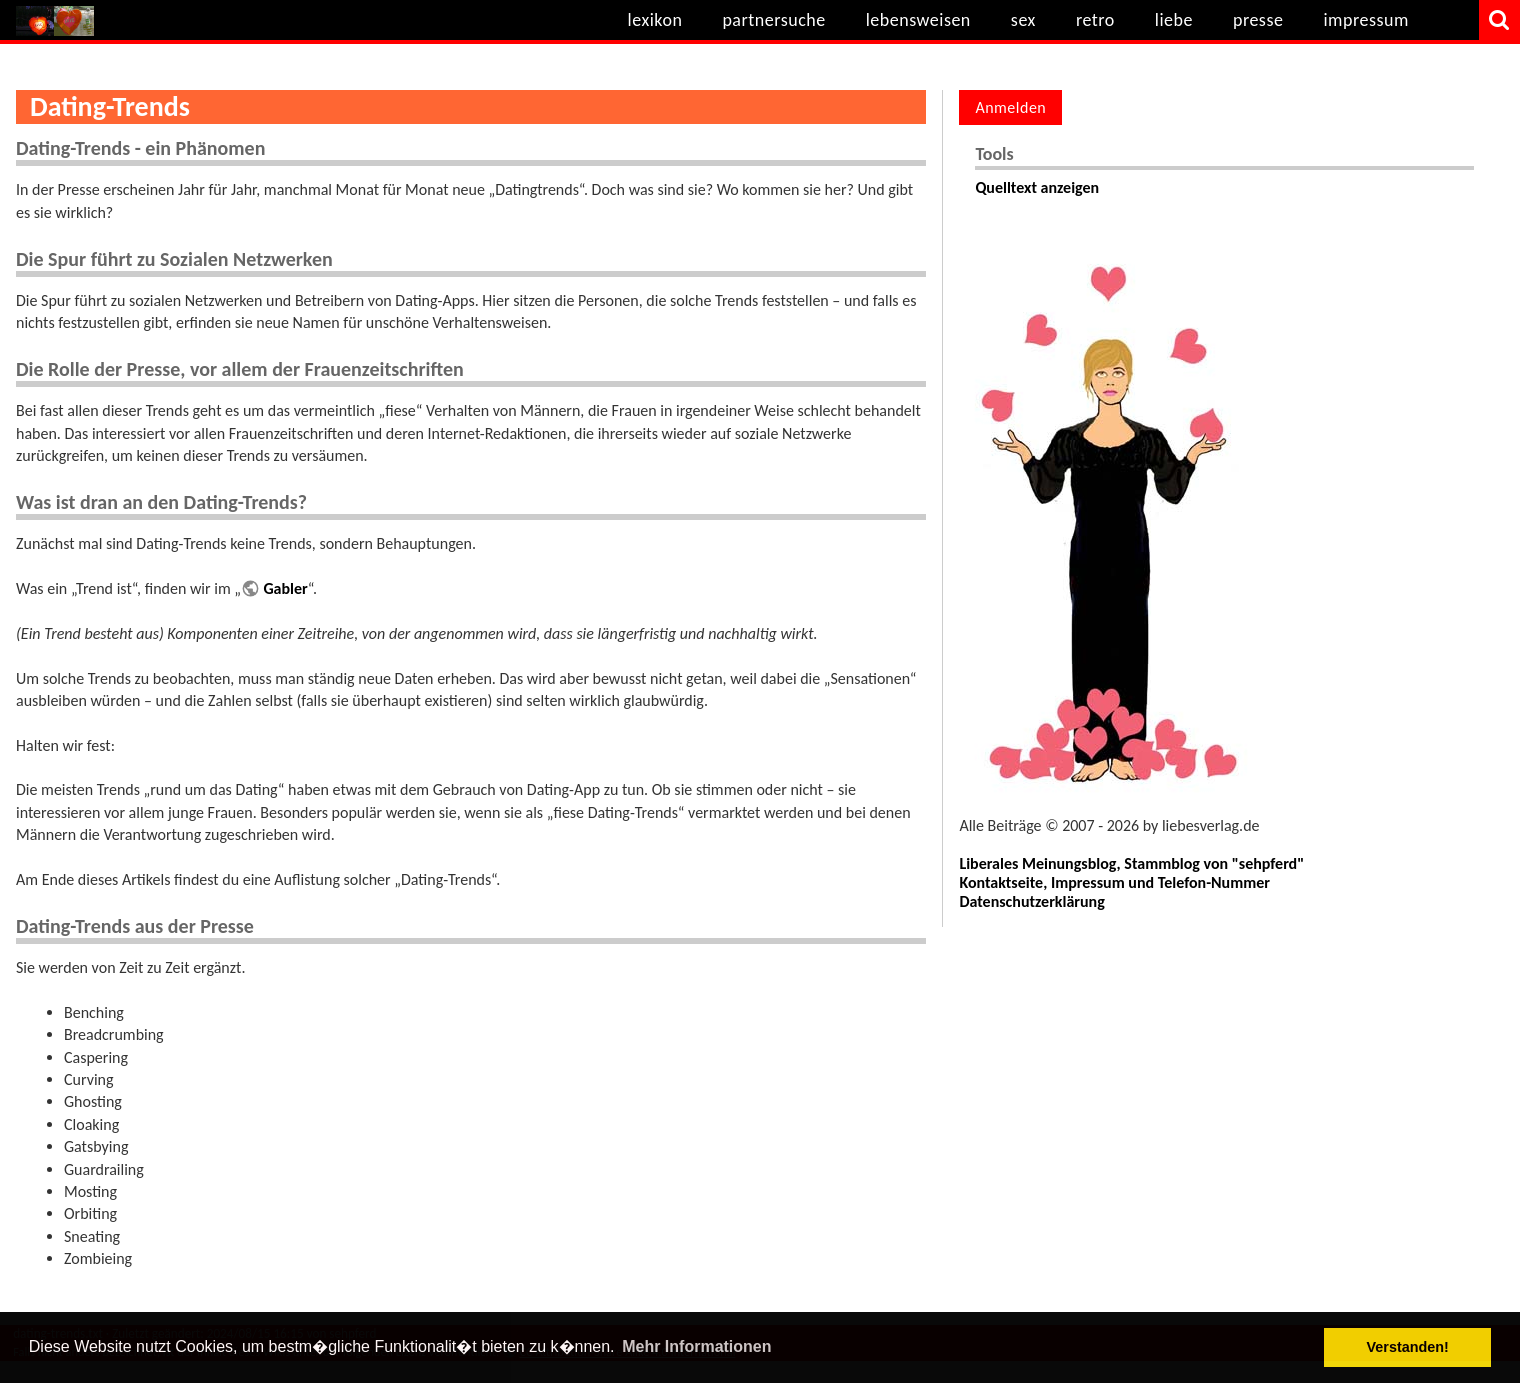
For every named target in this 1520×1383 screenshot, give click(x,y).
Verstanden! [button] (1408, 1347)
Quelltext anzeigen (1037, 187)
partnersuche (773, 20)
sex (1023, 20)
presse (1258, 20)
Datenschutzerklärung (1031, 901)
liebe (1174, 20)
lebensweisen (918, 20)
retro (1095, 20)
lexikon (655, 20)
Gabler (285, 588)
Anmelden (1010, 107)
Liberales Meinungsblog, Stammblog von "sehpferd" (1131, 863)
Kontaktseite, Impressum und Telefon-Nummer (1114, 882)
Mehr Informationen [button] (696, 1346)
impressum (1365, 20)
